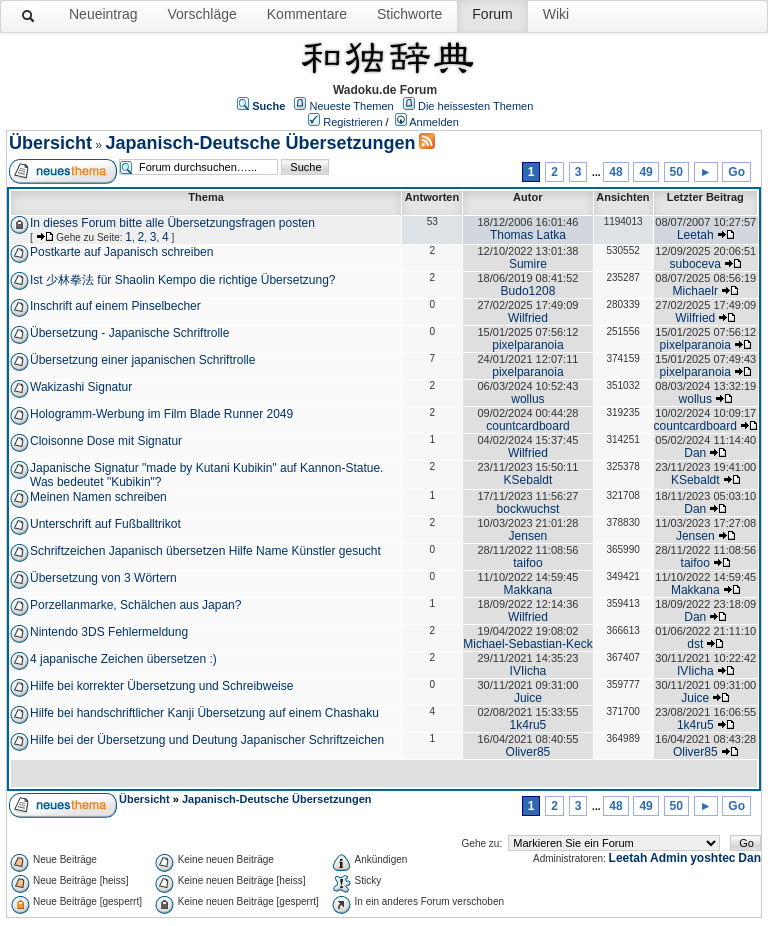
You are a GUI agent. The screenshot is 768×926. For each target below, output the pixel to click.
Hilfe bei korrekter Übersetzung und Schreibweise (161, 686)
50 (676, 172)
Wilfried (528, 318)
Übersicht (50, 143)
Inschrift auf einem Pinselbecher (115, 306)
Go (736, 172)
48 (615, 172)
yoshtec (712, 858)
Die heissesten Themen (475, 106)
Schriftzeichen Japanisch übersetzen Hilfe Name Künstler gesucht (205, 551)
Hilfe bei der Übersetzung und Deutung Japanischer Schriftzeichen (207, 740)
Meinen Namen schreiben (98, 497)
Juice (528, 698)
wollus (527, 399)
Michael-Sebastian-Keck (527, 644)
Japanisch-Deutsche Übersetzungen (260, 143)
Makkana (528, 590)
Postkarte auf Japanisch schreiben (121, 252)
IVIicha (528, 671)
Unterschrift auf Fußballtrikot (105, 524)
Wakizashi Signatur (81, 387)
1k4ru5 (528, 725)
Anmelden (434, 122)
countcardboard (527, 426)
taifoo (527, 563)
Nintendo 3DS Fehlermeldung (109, 632)
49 (645, 172)
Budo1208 (528, 291)
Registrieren (352, 122)
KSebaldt (528, 480)
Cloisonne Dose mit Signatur (106, 441)
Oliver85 (528, 752)
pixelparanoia (527, 345)
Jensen (528, 536)
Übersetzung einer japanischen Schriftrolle (142, 360)
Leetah (695, 235)
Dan (695, 453)
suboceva (695, 264)
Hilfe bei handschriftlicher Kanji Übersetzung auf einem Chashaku (204, 713)
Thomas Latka (528, 235)
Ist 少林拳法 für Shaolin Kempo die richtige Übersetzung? (182, 280)
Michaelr (695, 291)
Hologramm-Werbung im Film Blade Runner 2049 (161, 414)
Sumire (528, 264)
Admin (668, 858)
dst (695, 644)
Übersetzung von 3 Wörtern (103, 578)
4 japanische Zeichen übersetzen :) (123, 659)
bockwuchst (528, 509)
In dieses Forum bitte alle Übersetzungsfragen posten (172, 223)
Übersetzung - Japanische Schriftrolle (129, 333)
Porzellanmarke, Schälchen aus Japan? (135, 605)
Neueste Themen (352, 106)
